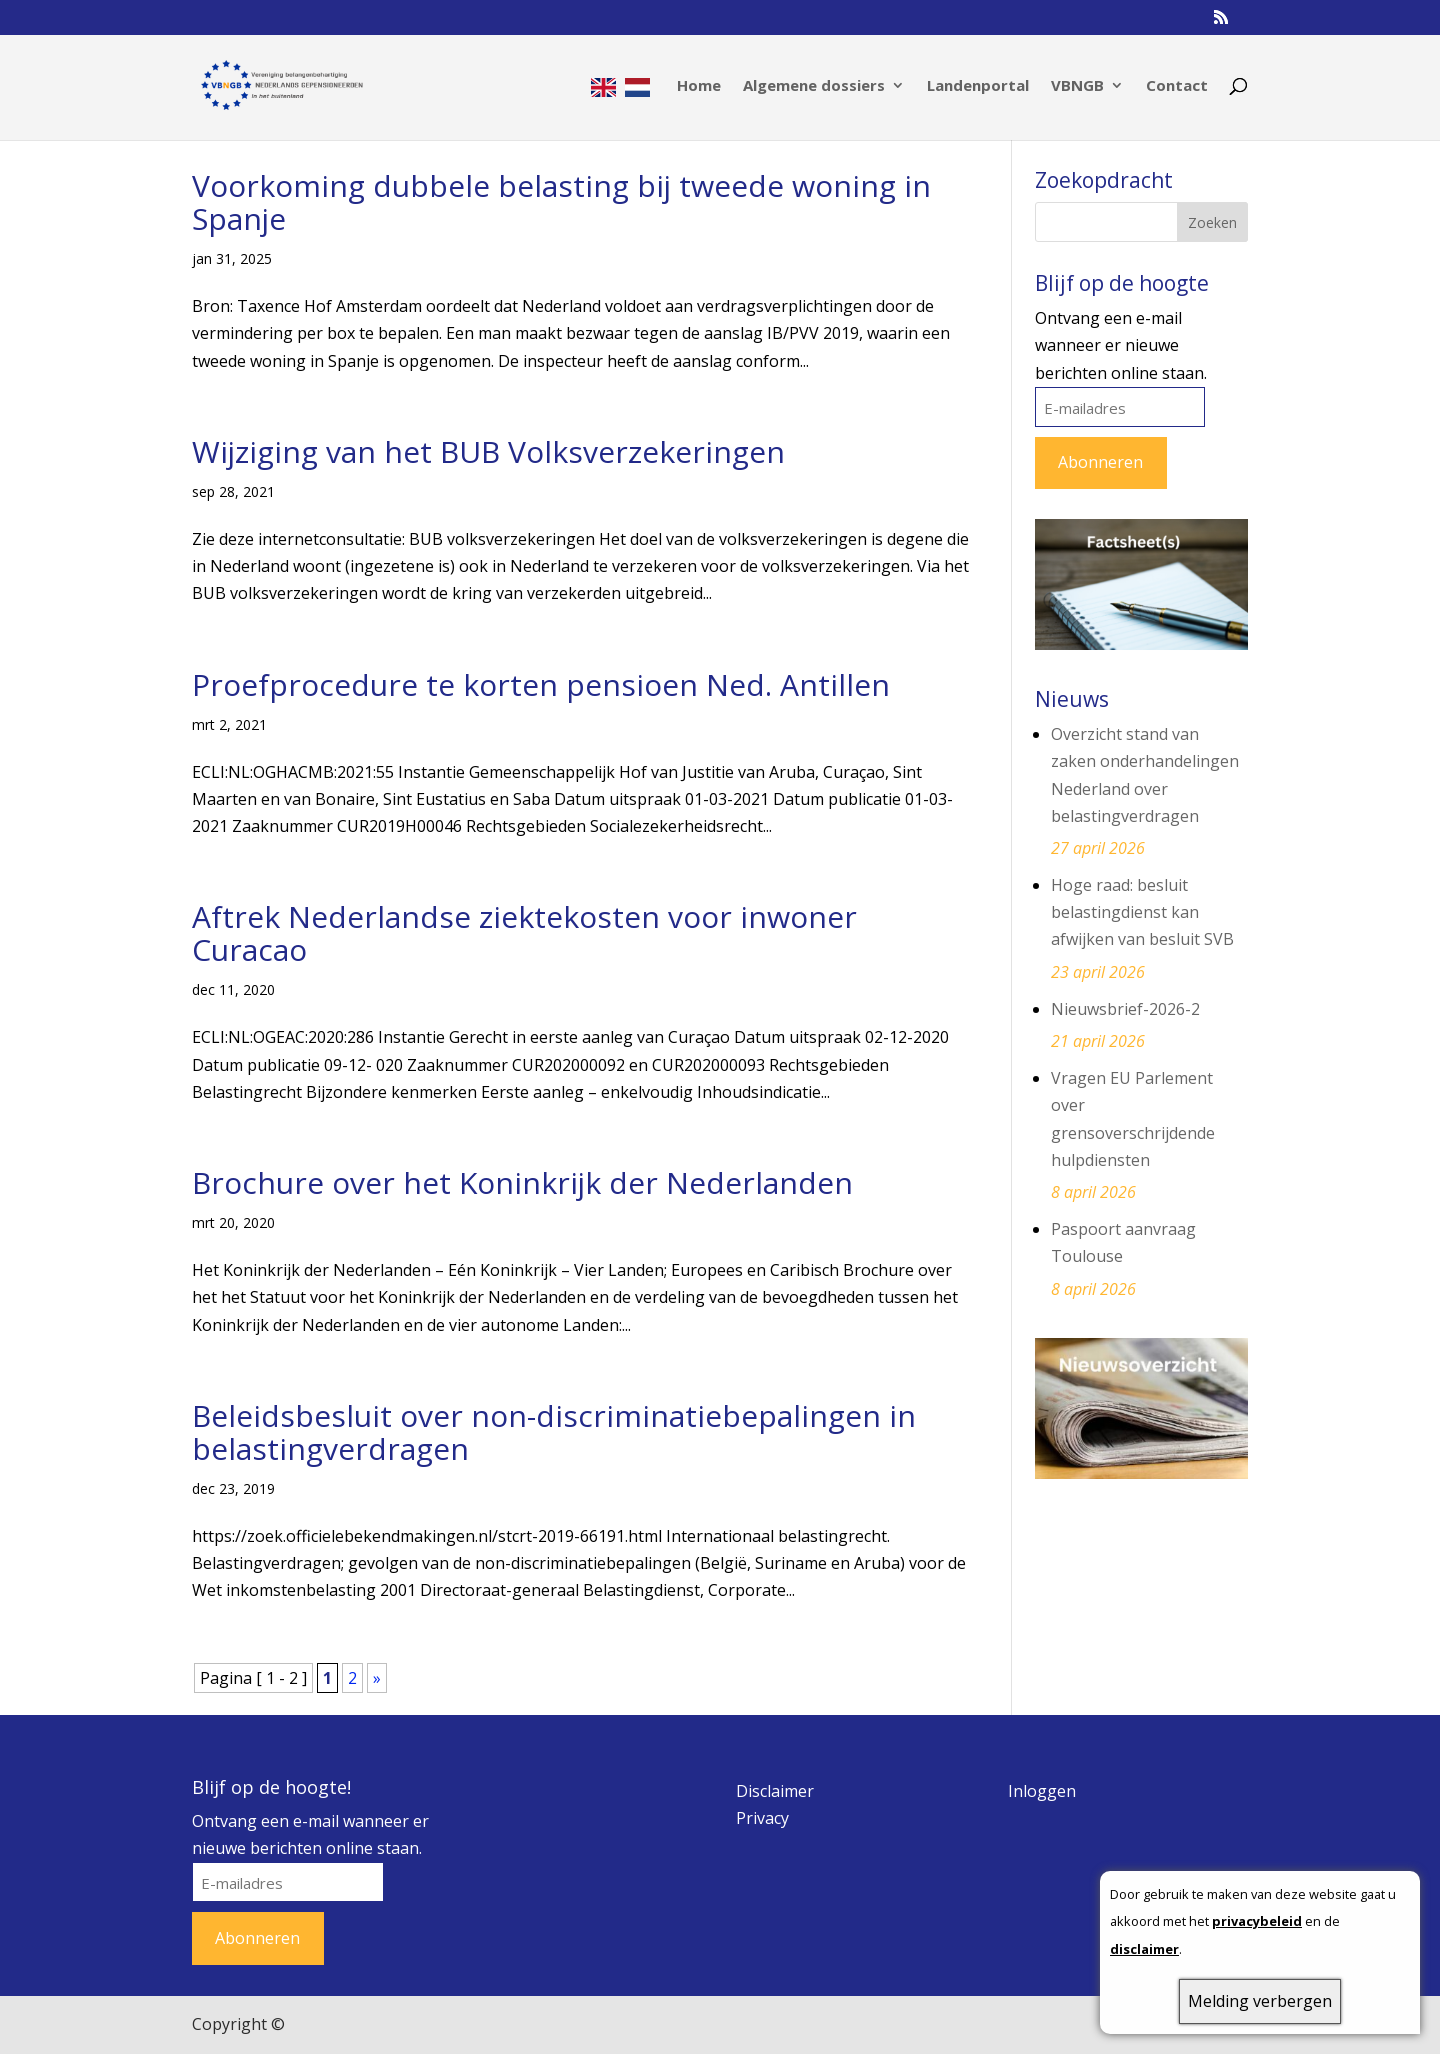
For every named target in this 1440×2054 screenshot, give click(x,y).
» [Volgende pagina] (377, 1678)
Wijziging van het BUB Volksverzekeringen (488, 451)
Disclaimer (775, 1791)
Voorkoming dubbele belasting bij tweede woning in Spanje (561, 202)
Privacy (762, 1818)
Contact (1177, 86)
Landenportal (978, 86)
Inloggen (1042, 1791)
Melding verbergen (1260, 2001)
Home (699, 86)
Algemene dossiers (814, 86)
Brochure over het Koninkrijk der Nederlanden (522, 1182)
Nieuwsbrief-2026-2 (1125, 1009)
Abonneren (1100, 462)
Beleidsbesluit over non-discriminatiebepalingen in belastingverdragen (554, 1432)
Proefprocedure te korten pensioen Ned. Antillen (541, 684)
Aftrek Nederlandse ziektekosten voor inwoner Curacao (524, 933)
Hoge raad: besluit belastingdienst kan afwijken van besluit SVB (1142, 912)
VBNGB (1077, 86)
